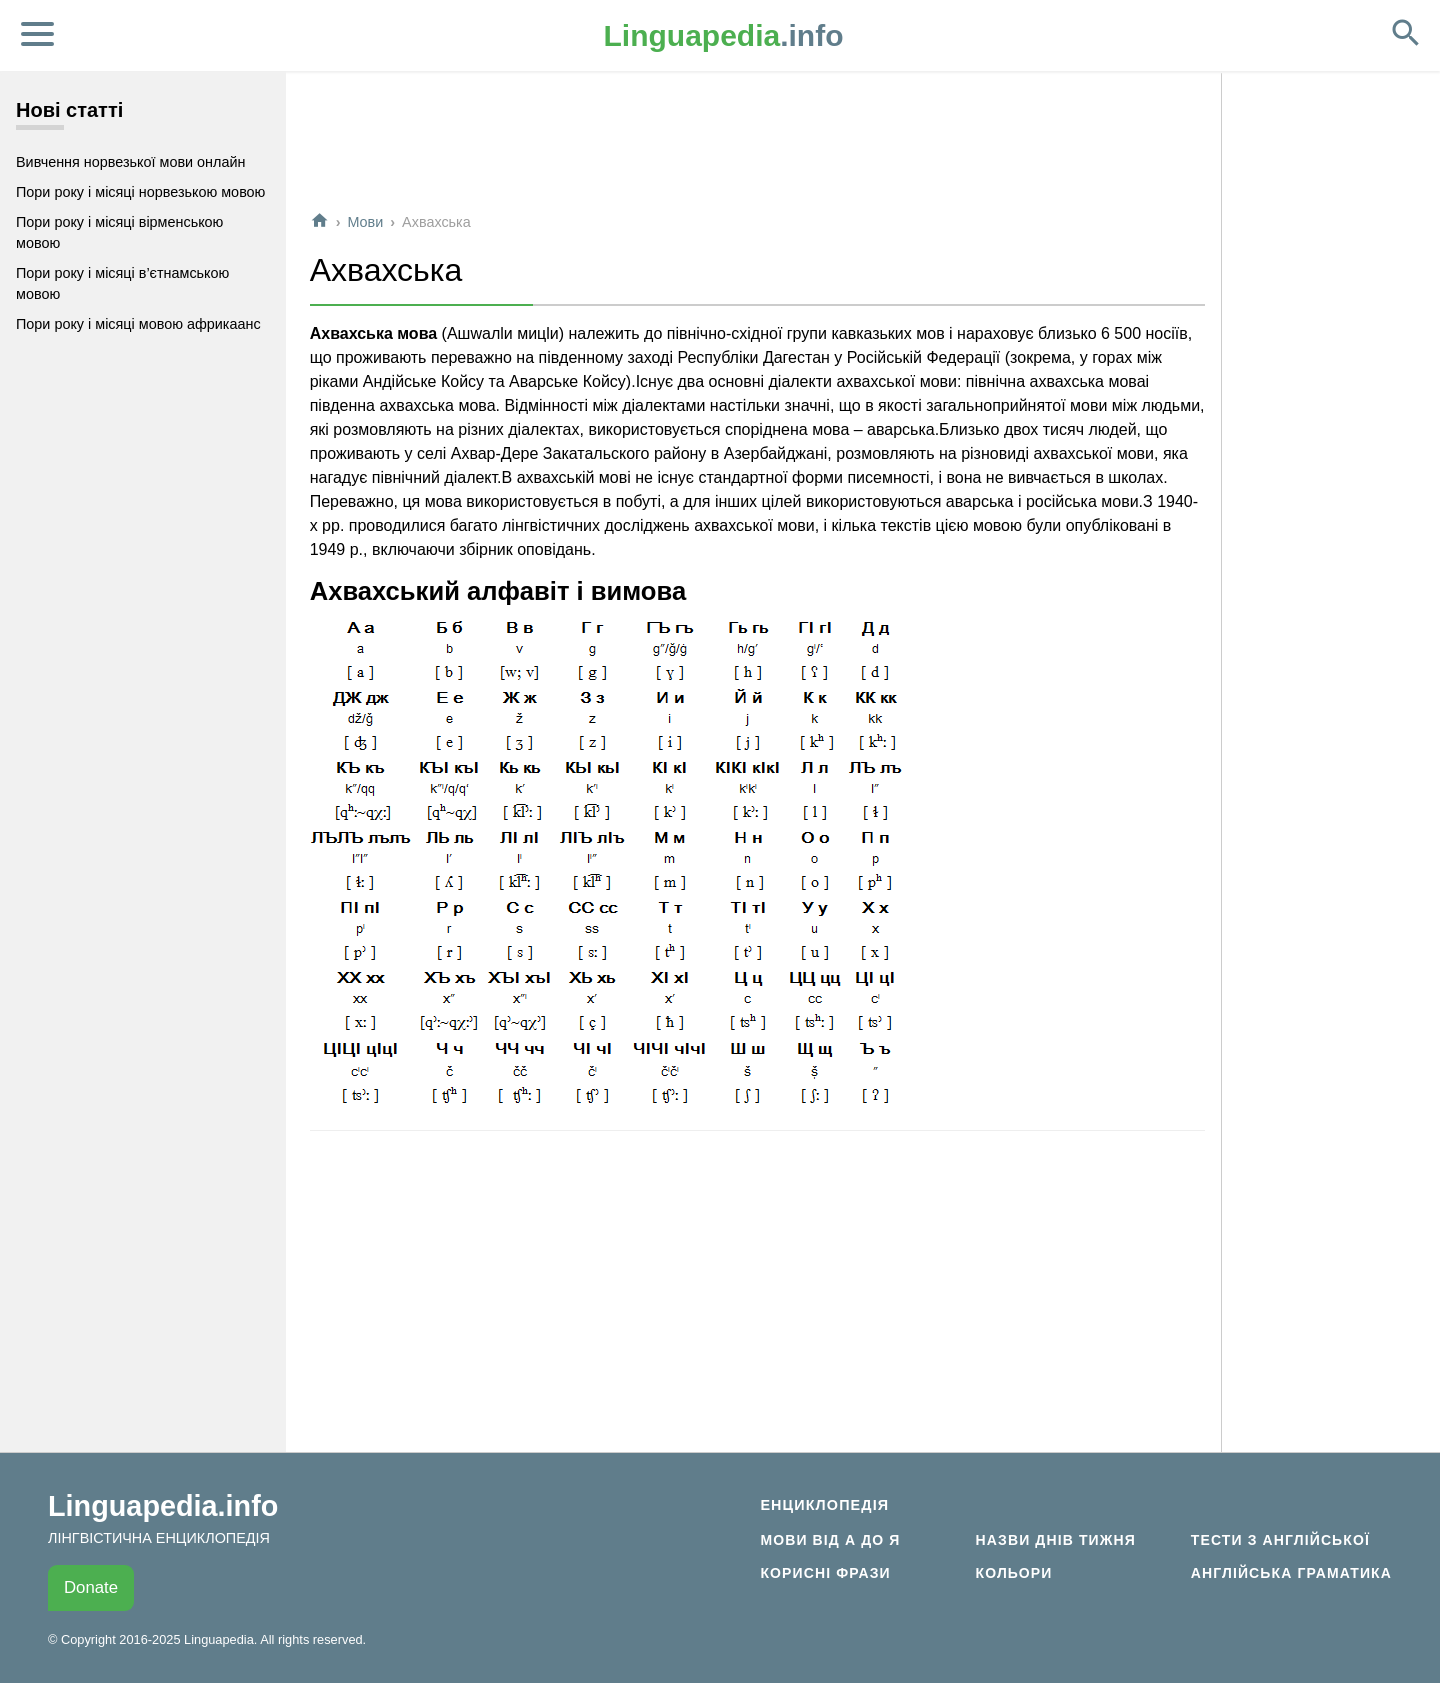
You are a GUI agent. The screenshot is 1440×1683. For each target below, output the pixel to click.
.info (724, 35)
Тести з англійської (1280, 1540)
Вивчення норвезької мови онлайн (130, 162)
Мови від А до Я (830, 1540)
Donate (91, 1587)
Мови (365, 222)
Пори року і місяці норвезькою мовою (140, 192)
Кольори (1014, 1573)
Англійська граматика (1291, 1573)
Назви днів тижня (1056, 1540)
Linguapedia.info (163, 1506)
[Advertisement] (757, 149)
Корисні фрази (825, 1573)
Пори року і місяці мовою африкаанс (138, 324)
